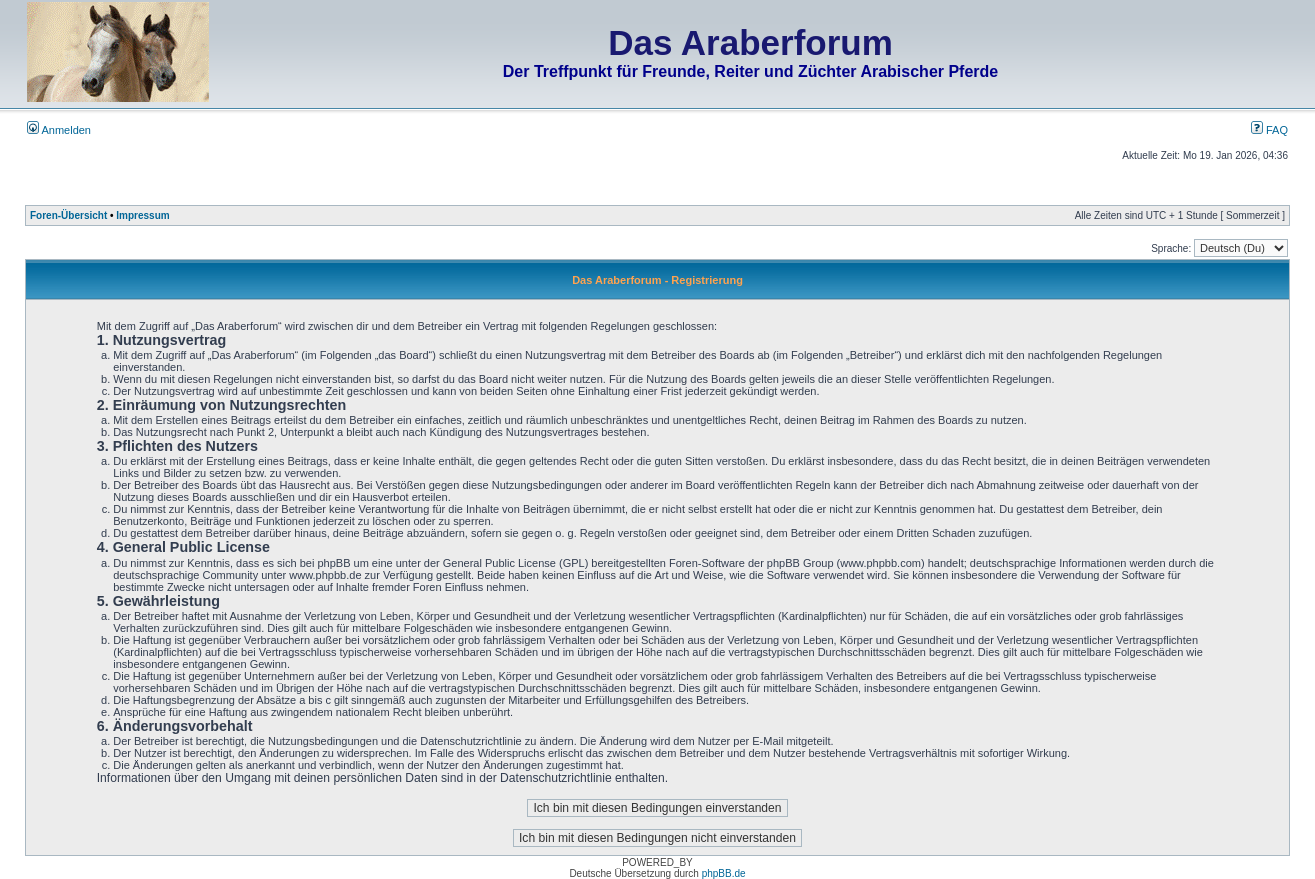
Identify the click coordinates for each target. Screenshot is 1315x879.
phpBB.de (724, 873)
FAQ (1269, 130)
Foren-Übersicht (68, 215)
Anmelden (59, 130)
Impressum (142, 215)
